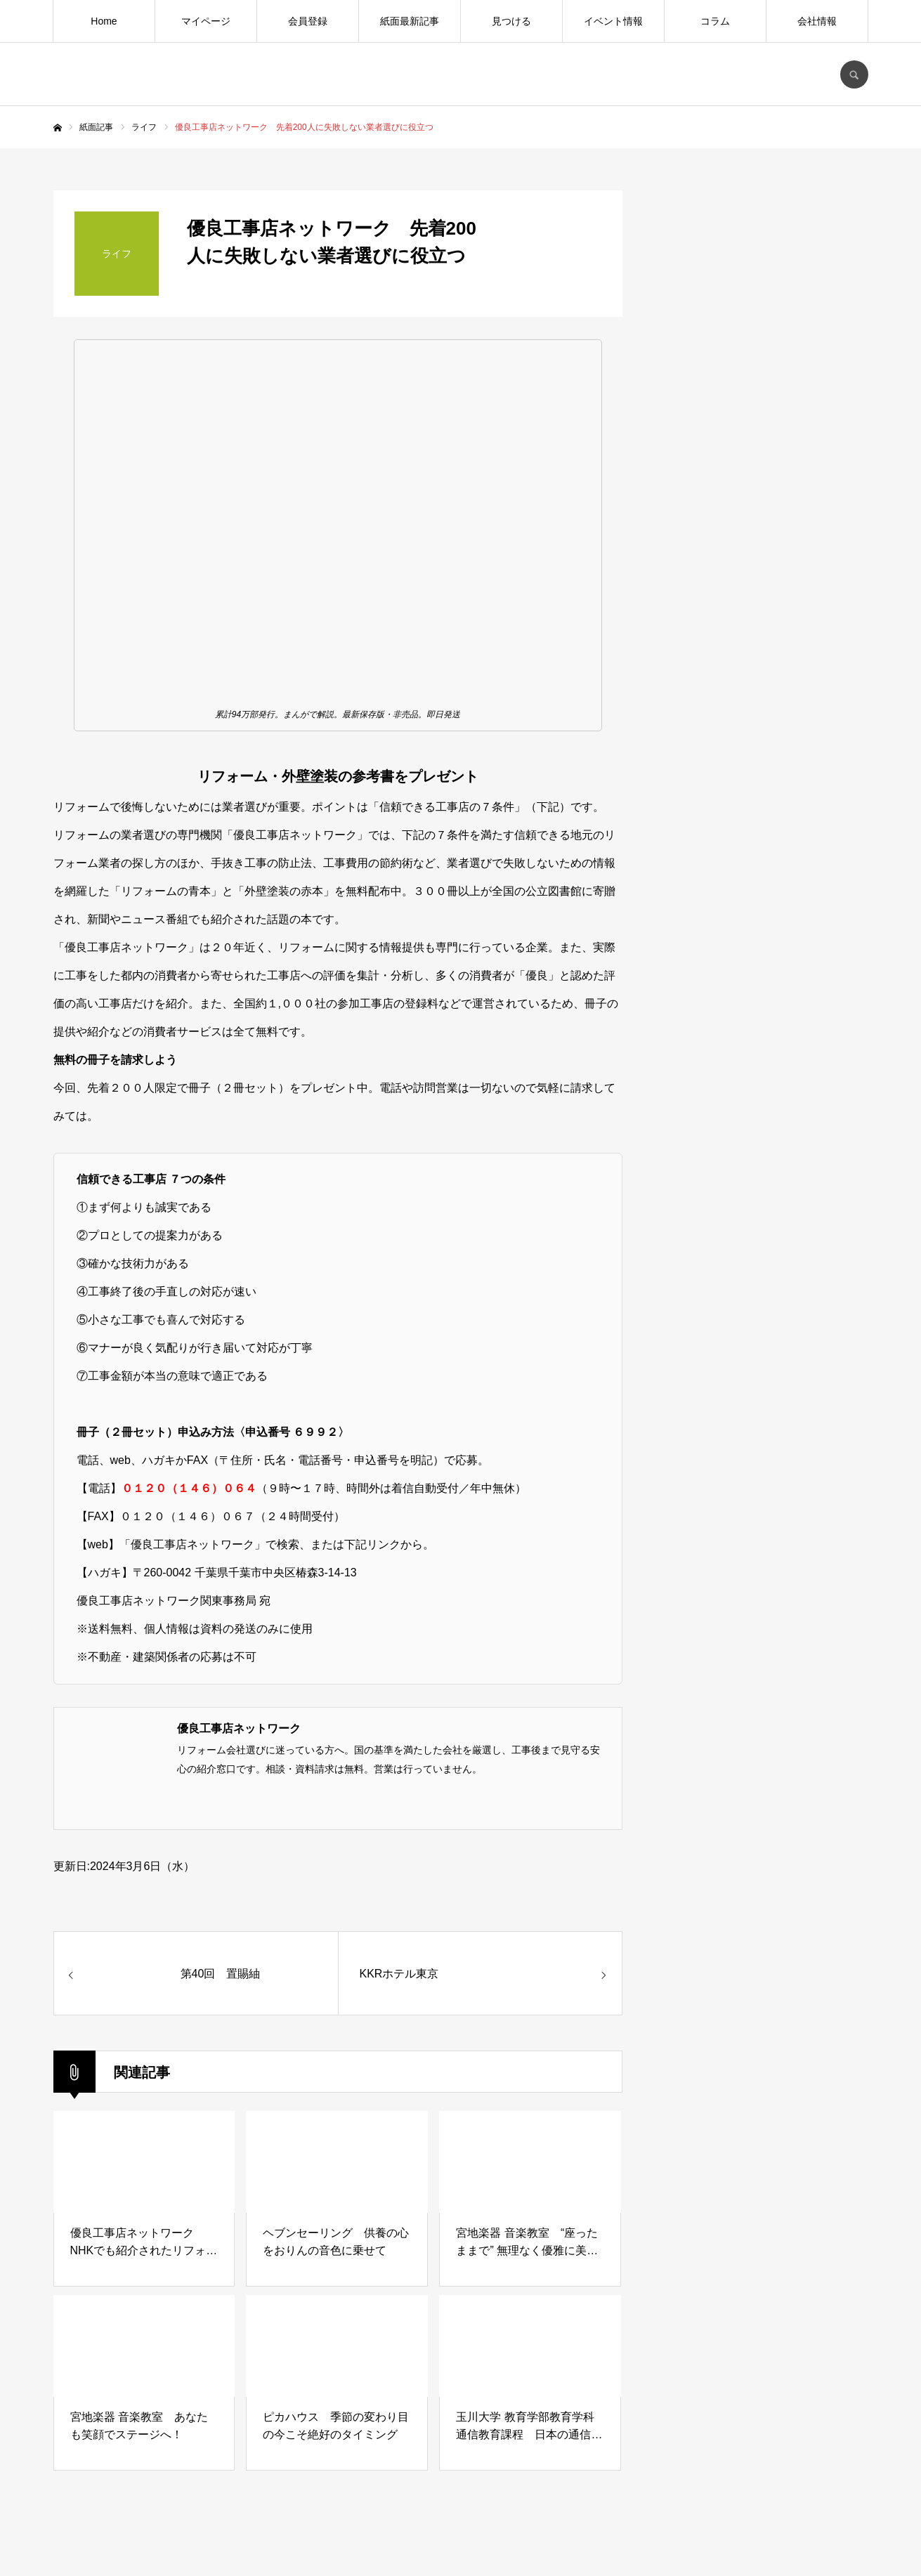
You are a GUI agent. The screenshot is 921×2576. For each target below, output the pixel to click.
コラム (715, 21)
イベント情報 (613, 21)
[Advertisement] (763, 1290)
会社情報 (817, 21)
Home (104, 21)
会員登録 (307, 21)
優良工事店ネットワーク (239, 1728)
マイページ (205, 21)
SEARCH (854, 74)
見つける (511, 21)
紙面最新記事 (409, 21)
